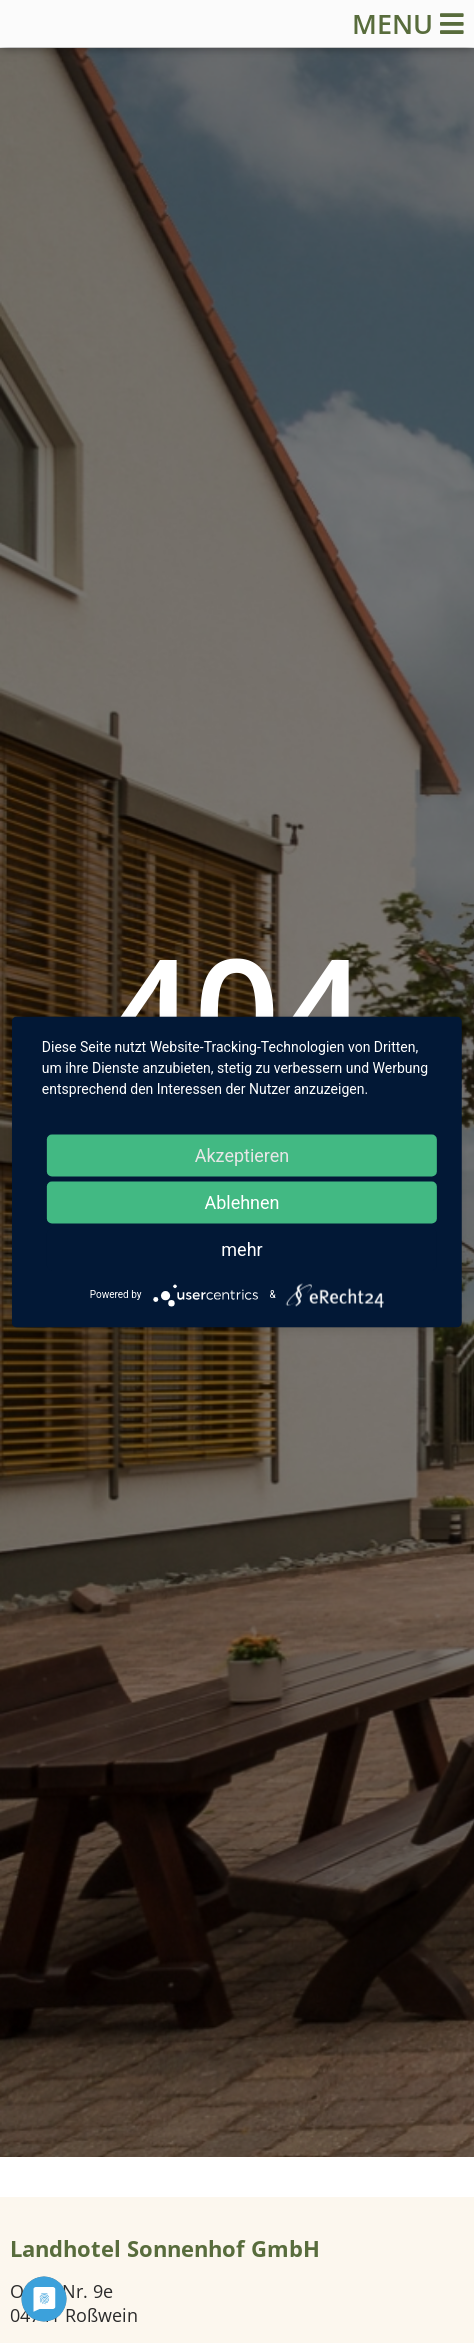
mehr (241, 1248)
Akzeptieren (242, 1154)
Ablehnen (241, 1201)
